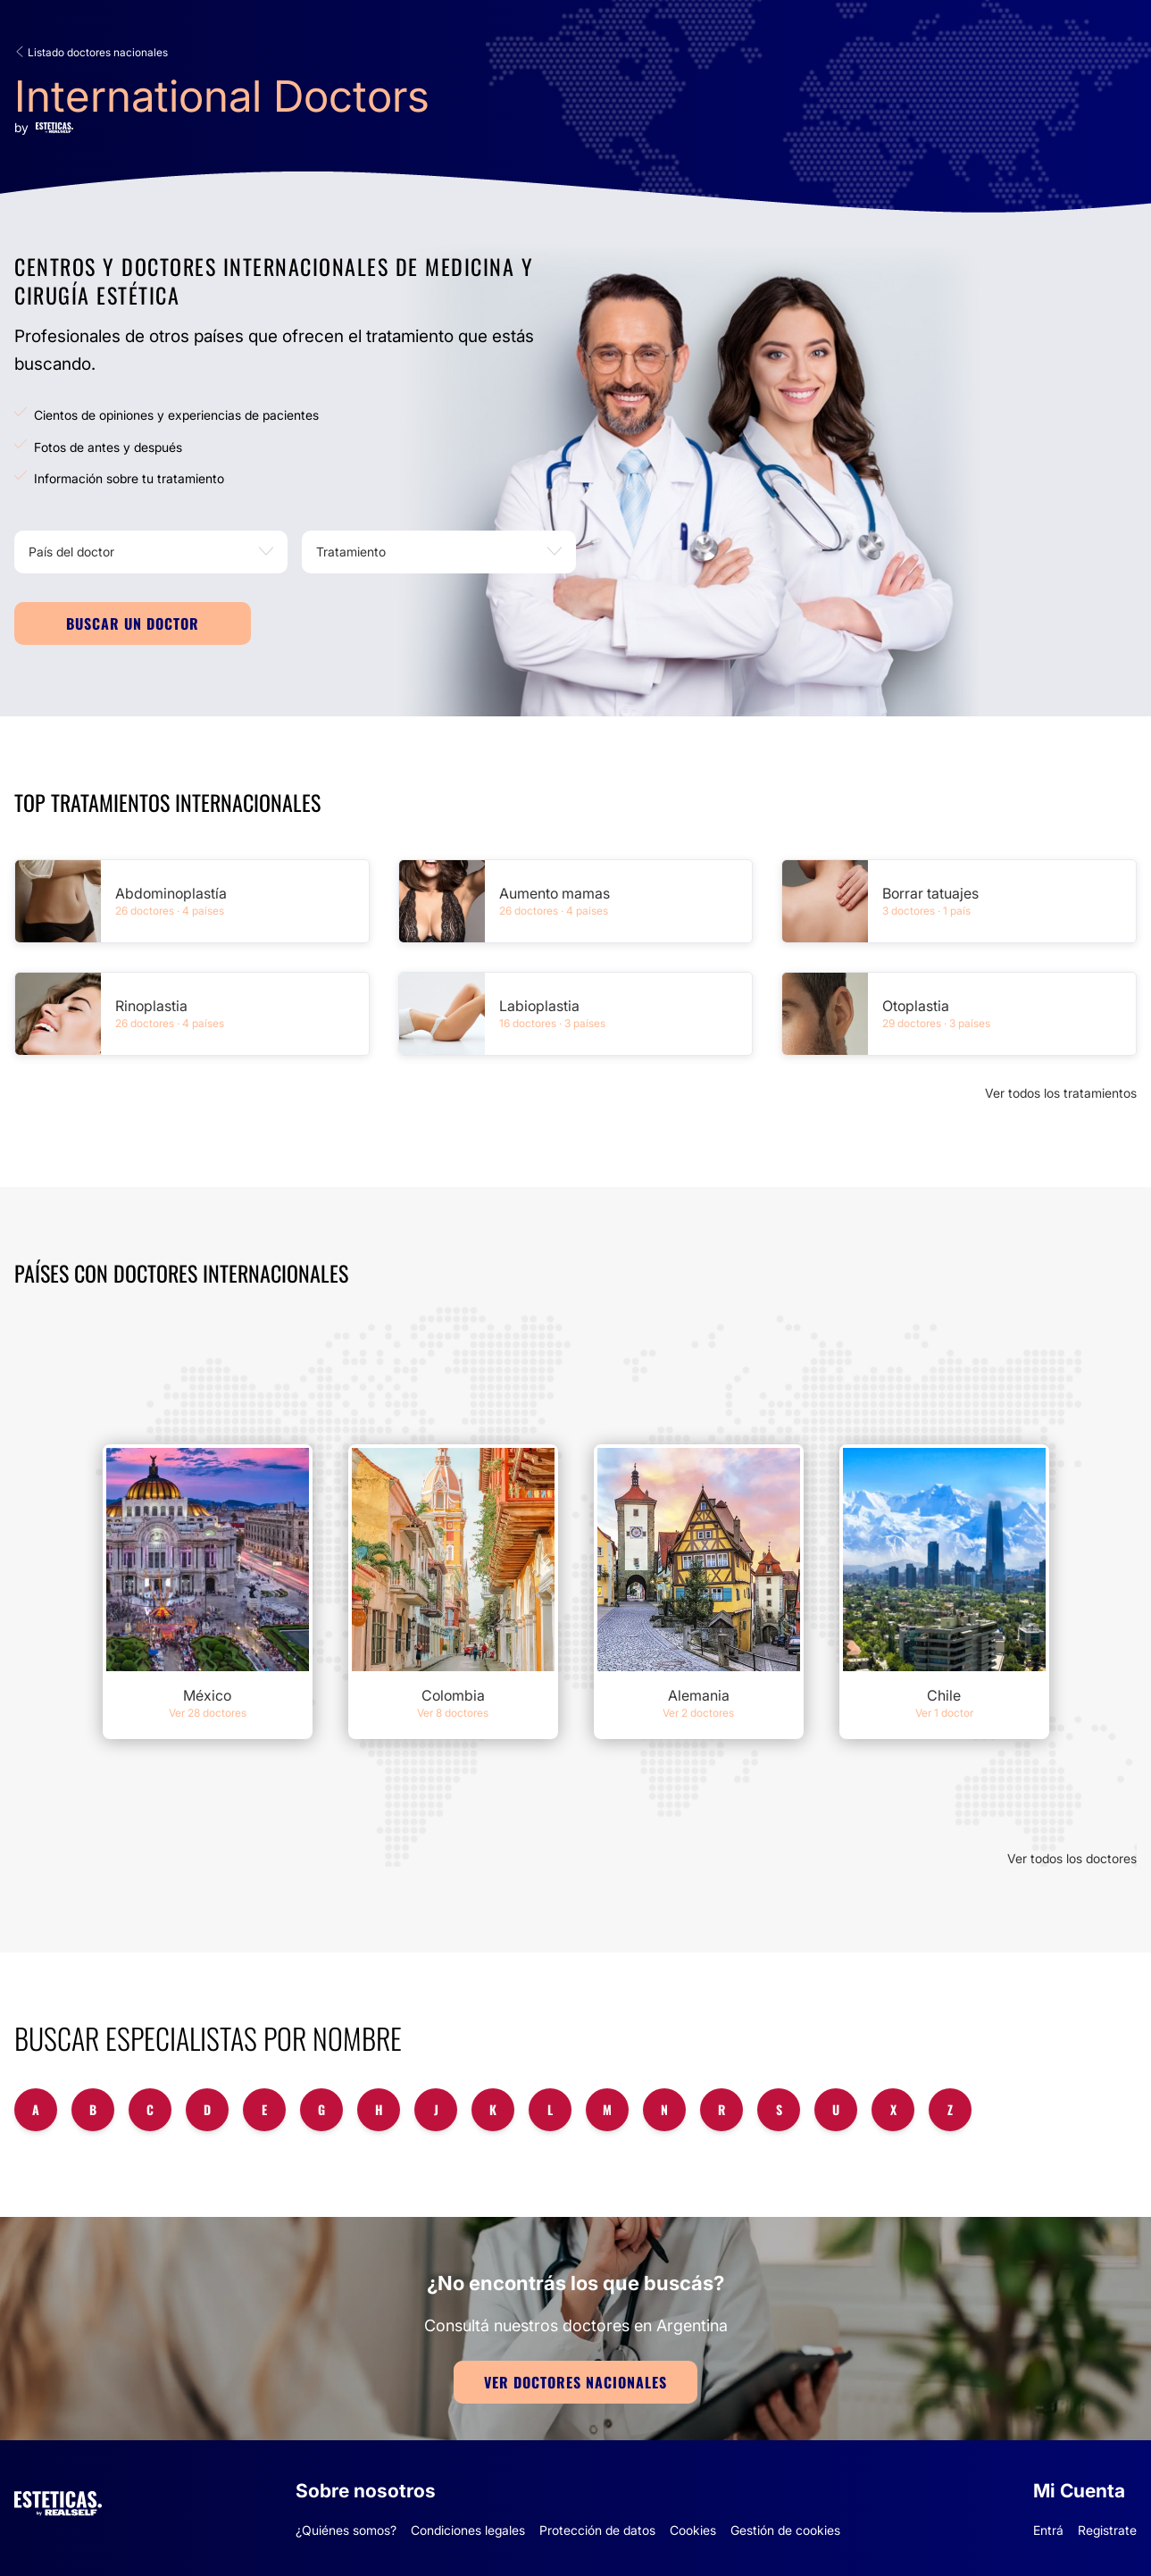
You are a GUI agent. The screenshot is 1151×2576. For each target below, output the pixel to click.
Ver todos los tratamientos (1061, 1092)
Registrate (1107, 2530)
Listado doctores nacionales (91, 52)
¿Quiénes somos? (346, 2530)
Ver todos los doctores (1072, 1858)
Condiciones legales (468, 2530)
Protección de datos (597, 2530)
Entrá (1048, 2530)
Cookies (693, 2530)
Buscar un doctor (132, 623)
